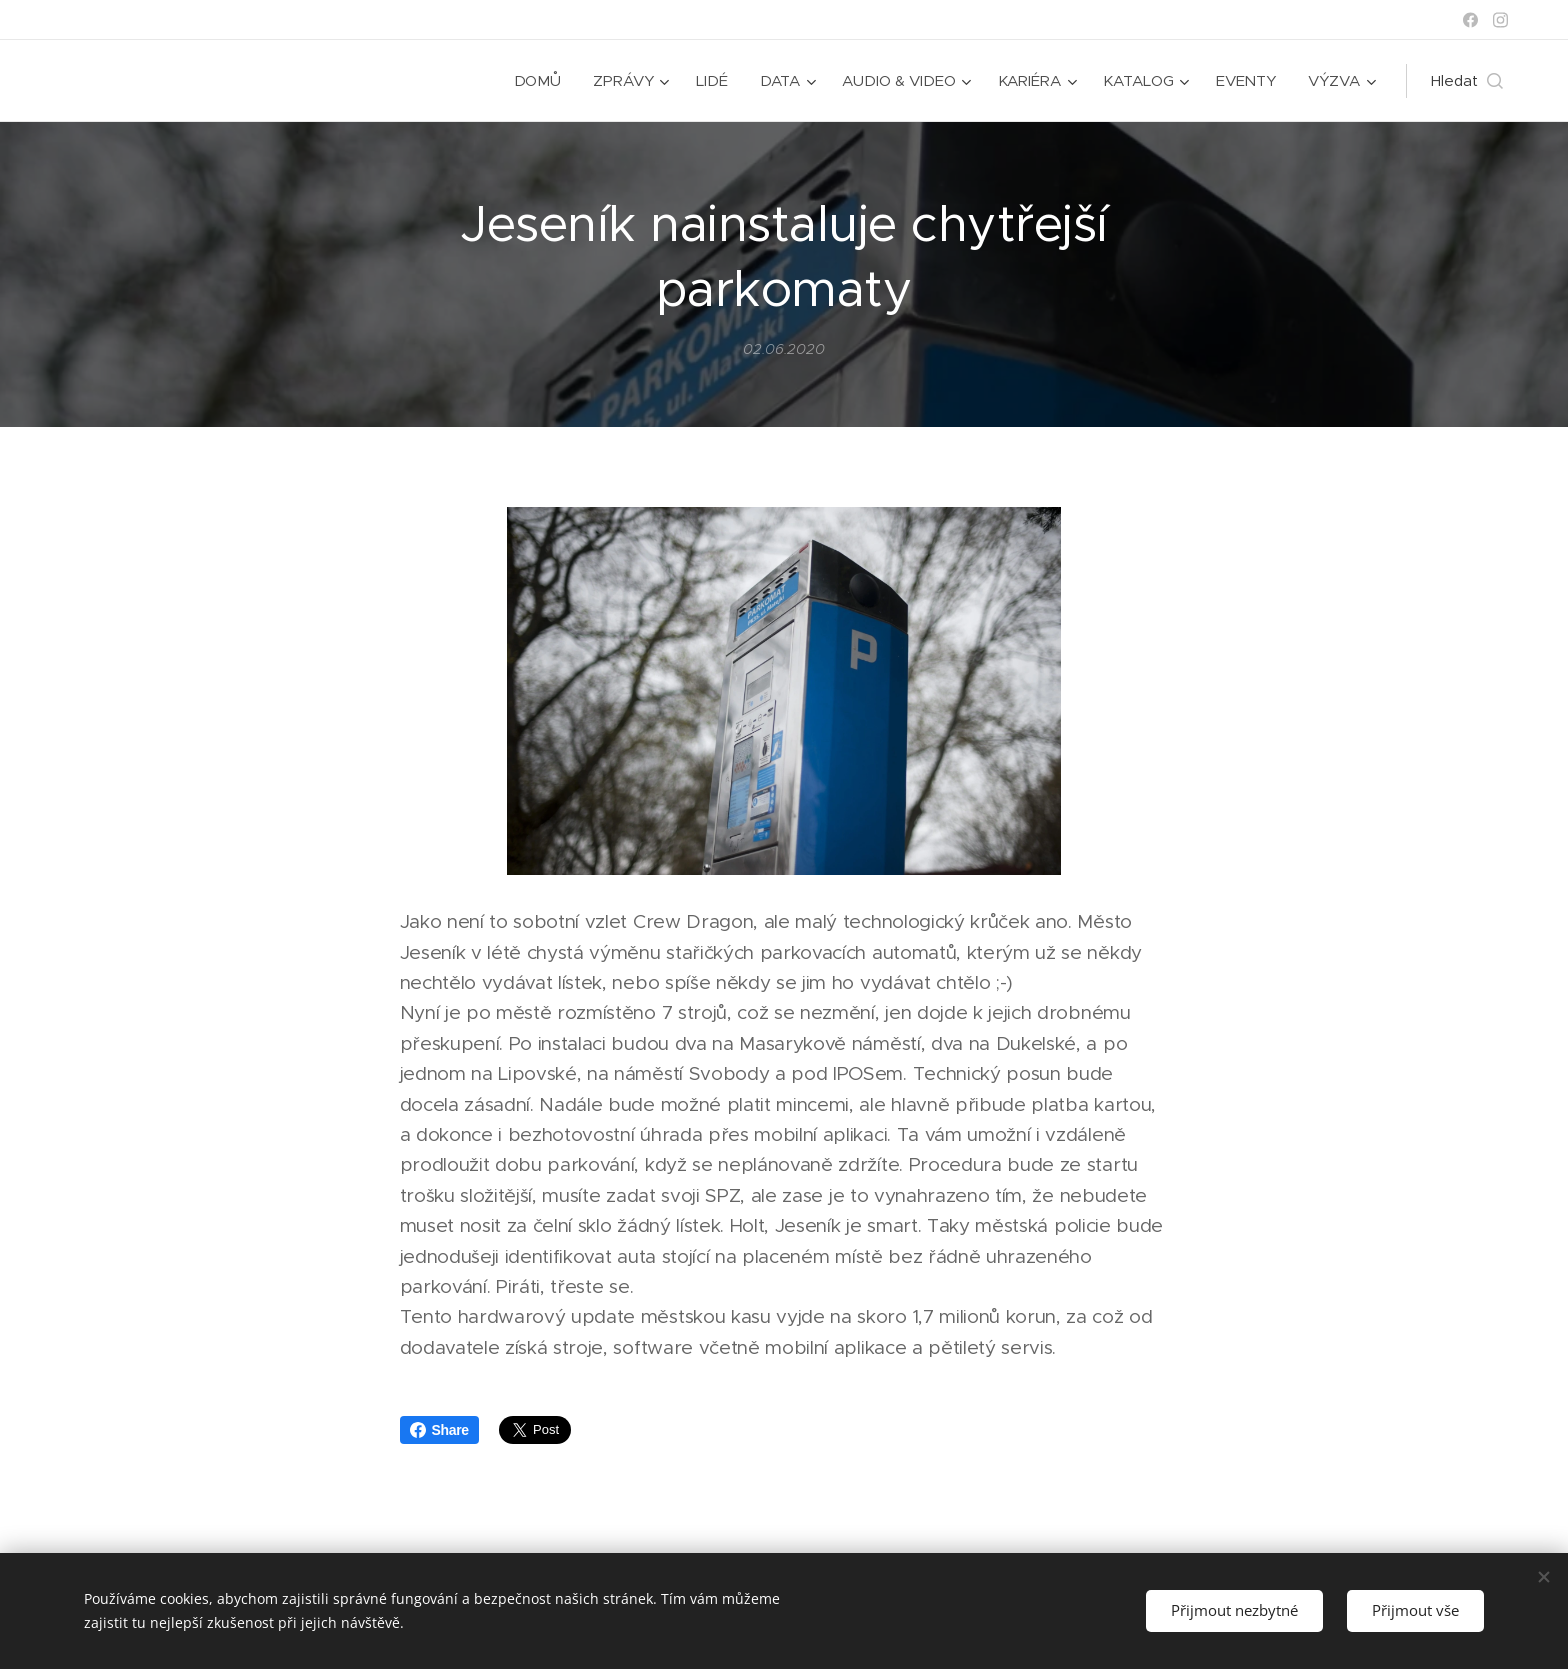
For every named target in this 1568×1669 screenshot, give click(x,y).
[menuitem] (539, 81)
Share (439, 1430)
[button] (1467, 81)
